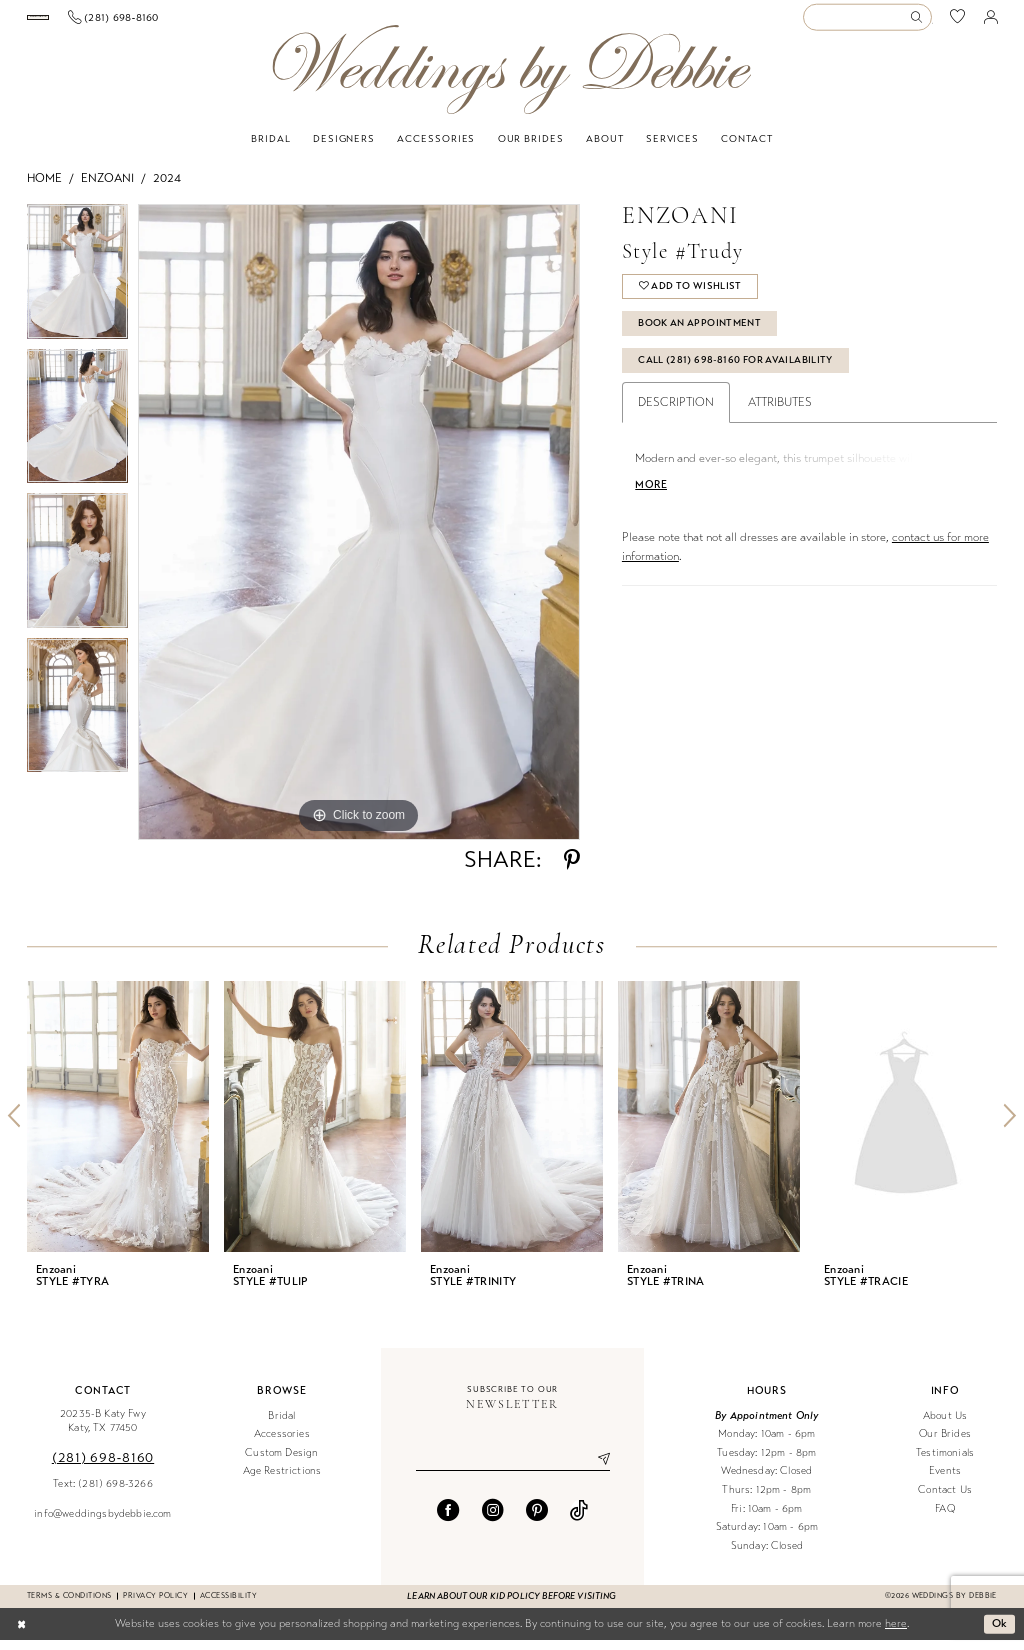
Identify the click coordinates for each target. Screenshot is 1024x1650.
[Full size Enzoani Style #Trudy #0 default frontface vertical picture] (359, 532)
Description (676, 413)
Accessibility (228, 1605)
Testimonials (945, 1462)
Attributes (780, 413)
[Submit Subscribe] (596, 1469)
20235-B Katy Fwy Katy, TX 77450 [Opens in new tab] (103, 1431)
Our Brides (945, 1443)
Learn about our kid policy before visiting (511, 1606)
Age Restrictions (282, 1481)
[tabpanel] (77, 286)
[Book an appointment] (100, 22)
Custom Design (281, 1462)
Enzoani (107, 188)
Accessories (282, 1443)
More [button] (651, 495)
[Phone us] (237, 22)
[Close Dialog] (21, 1634)
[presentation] (118, 1126)
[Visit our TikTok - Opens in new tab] (579, 1520)
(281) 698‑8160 (103, 1467)
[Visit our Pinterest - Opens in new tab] (537, 1520)
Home (44, 188)
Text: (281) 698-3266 (102, 1493)
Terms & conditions (69, 1605)
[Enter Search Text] (867, 22)
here (896, 1633)
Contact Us (945, 1499)
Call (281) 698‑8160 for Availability (735, 370)
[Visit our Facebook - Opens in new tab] (448, 1520)
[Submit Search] (920, 22)
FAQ (945, 1518)
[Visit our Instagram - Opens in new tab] (493, 1520)
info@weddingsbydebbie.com (102, 1523)
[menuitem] (100, 22)
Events (945, 1481)
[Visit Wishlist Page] (958, 22)
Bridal (281, 1425)
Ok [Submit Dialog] (1000, 1633)
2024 (167, 188)
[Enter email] (513, 1469)
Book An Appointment (699, 333)
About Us (945, 1425)
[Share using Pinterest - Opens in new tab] (572, 870)
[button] (991, 22)
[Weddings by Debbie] (511, 79)
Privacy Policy (155, 1605)
